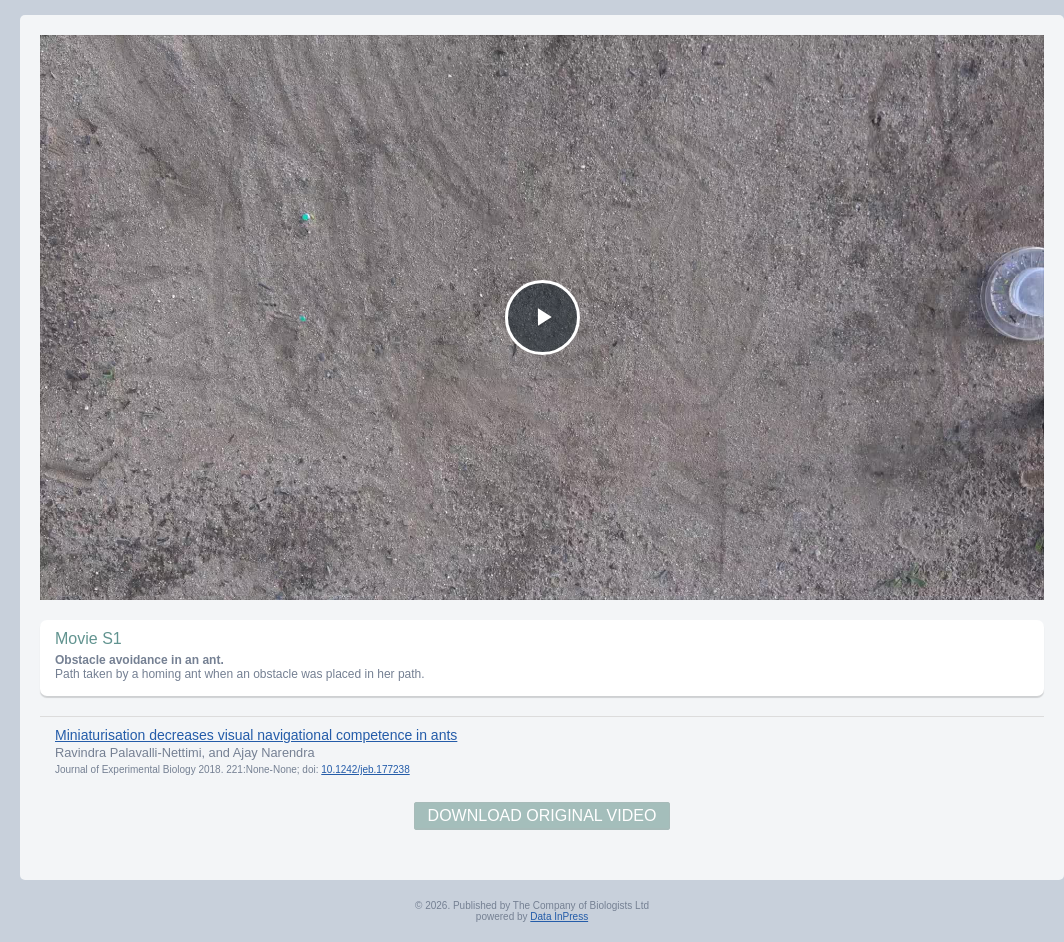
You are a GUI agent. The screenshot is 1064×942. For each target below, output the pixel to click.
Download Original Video (542, 815)
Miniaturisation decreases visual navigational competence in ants (256, 735)
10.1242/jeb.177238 (365, 769)
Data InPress (559, 916)
